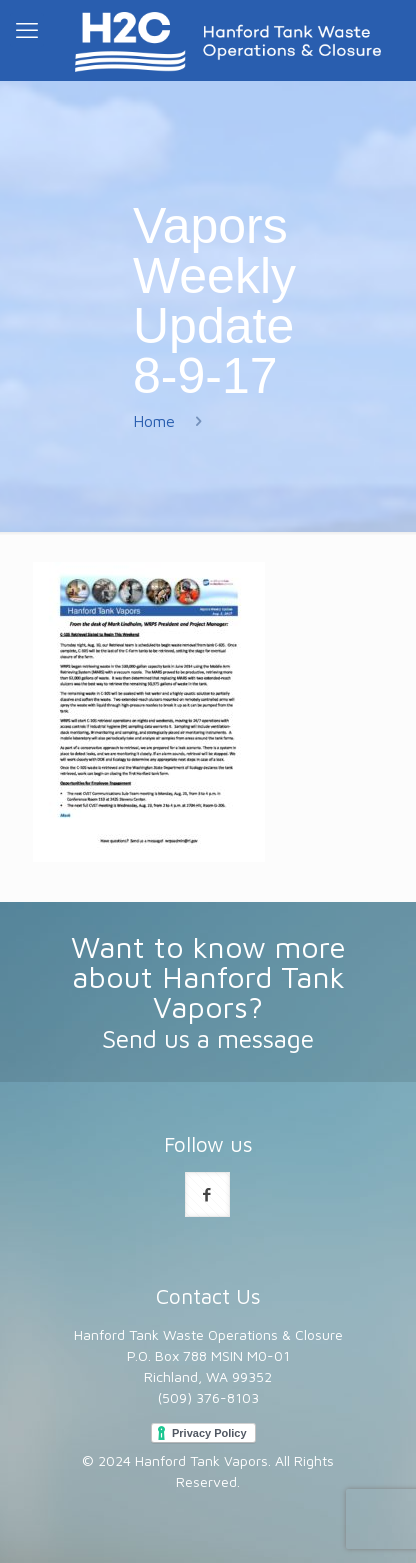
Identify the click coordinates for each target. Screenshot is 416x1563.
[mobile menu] (27, 30)
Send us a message (208, 1038)
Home (154, 421)
